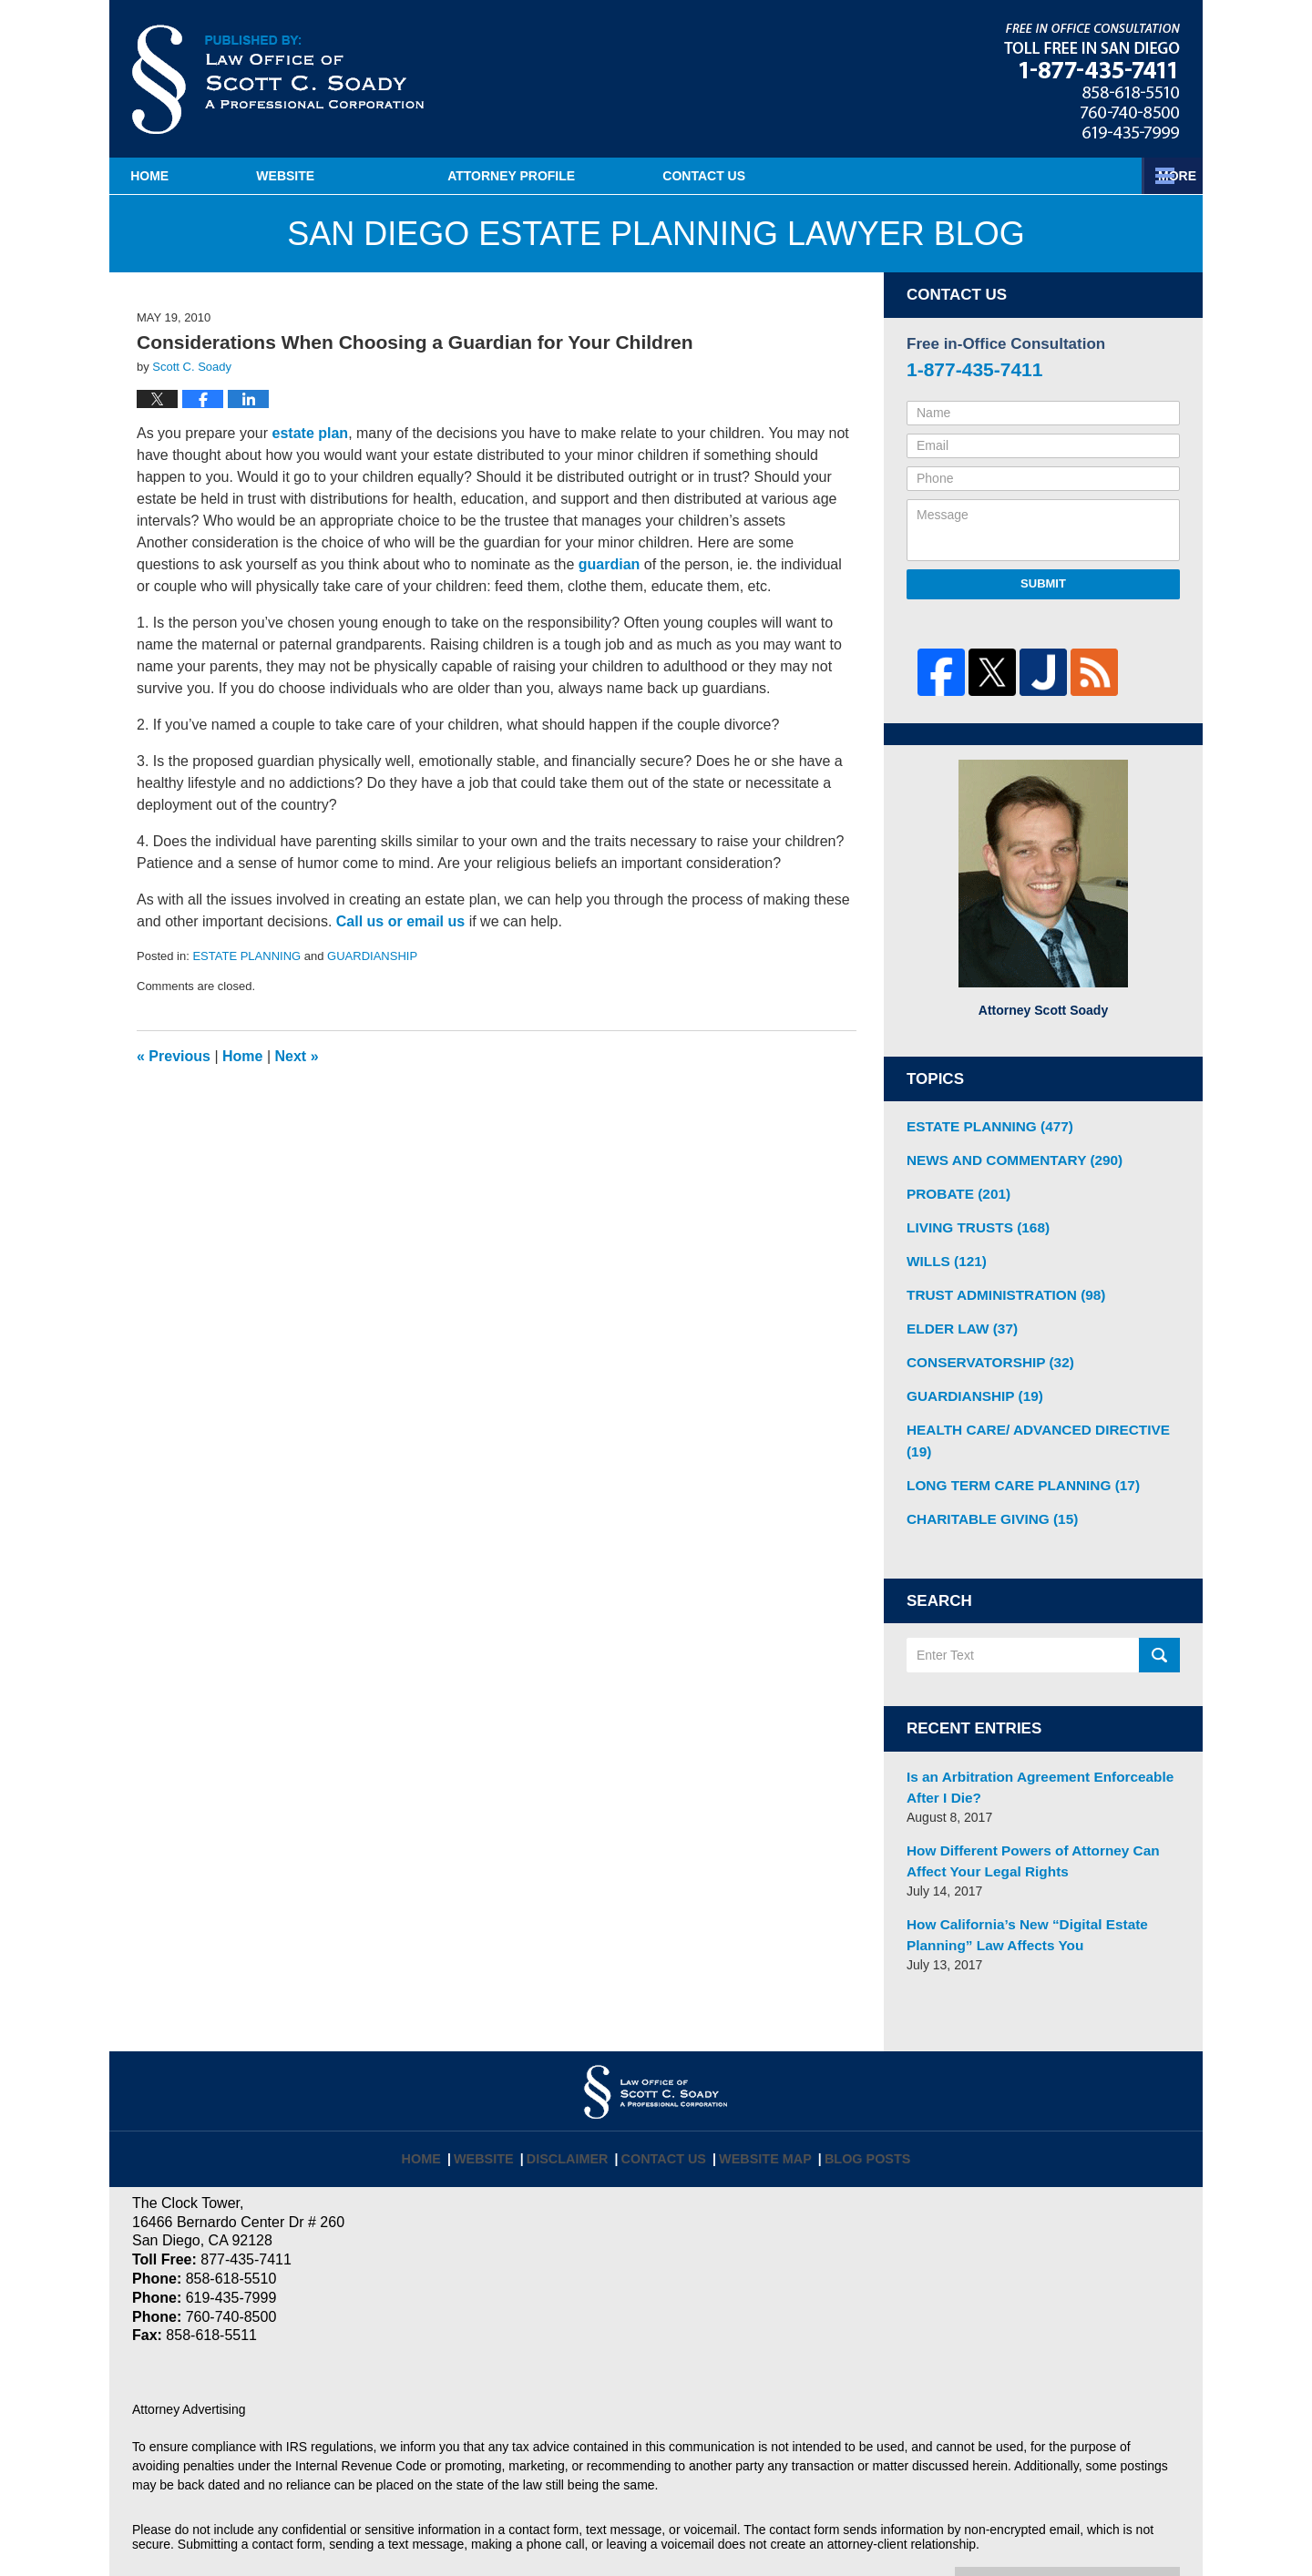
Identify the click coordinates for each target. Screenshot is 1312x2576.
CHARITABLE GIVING (985, 1475)
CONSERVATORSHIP (983, 1348)
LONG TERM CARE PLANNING (1013, 1443)
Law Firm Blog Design (1093, 2529)
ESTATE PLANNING (246, 956)
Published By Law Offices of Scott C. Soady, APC (1092, 81)
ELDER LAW (957, 1316)
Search (1159, 1612)
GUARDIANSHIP (372, 956)
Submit (1043, 583)
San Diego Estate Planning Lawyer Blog (278, 79)
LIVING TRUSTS (972, 1220)
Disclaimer (580, 2094)
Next (297, 1056)
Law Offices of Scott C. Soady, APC (382, 2527)
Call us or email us (400, 921)
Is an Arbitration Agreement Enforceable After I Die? (1028, 1741)
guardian (610, 564)
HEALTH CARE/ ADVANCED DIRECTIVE (1040, 1412)
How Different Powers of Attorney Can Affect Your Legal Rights (1041, 1811)
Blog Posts (856, 2094)
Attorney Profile (602, 176)
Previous (173, 1056)
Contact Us (1092, 176)
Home (195, 176)
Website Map (762, 2094)
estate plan (310, 433)
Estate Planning (858, 176)
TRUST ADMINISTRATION (997, 1284)
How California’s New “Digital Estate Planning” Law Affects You (1016, 1881)
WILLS (943, 1252)
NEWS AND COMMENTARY (1005, 1157)
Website (376, 176)
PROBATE (954, 1188)
